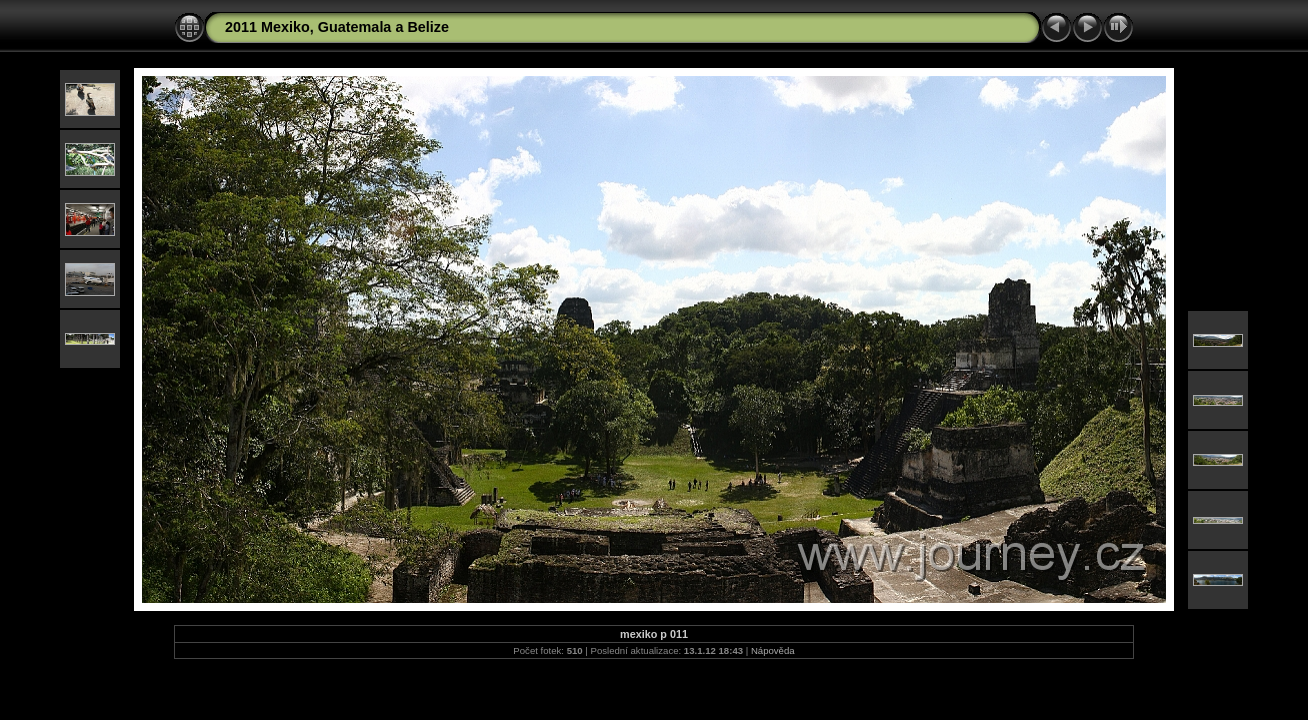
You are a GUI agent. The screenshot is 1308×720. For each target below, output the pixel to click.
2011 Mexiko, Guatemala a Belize (337, 27)
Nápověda (773, 650)
